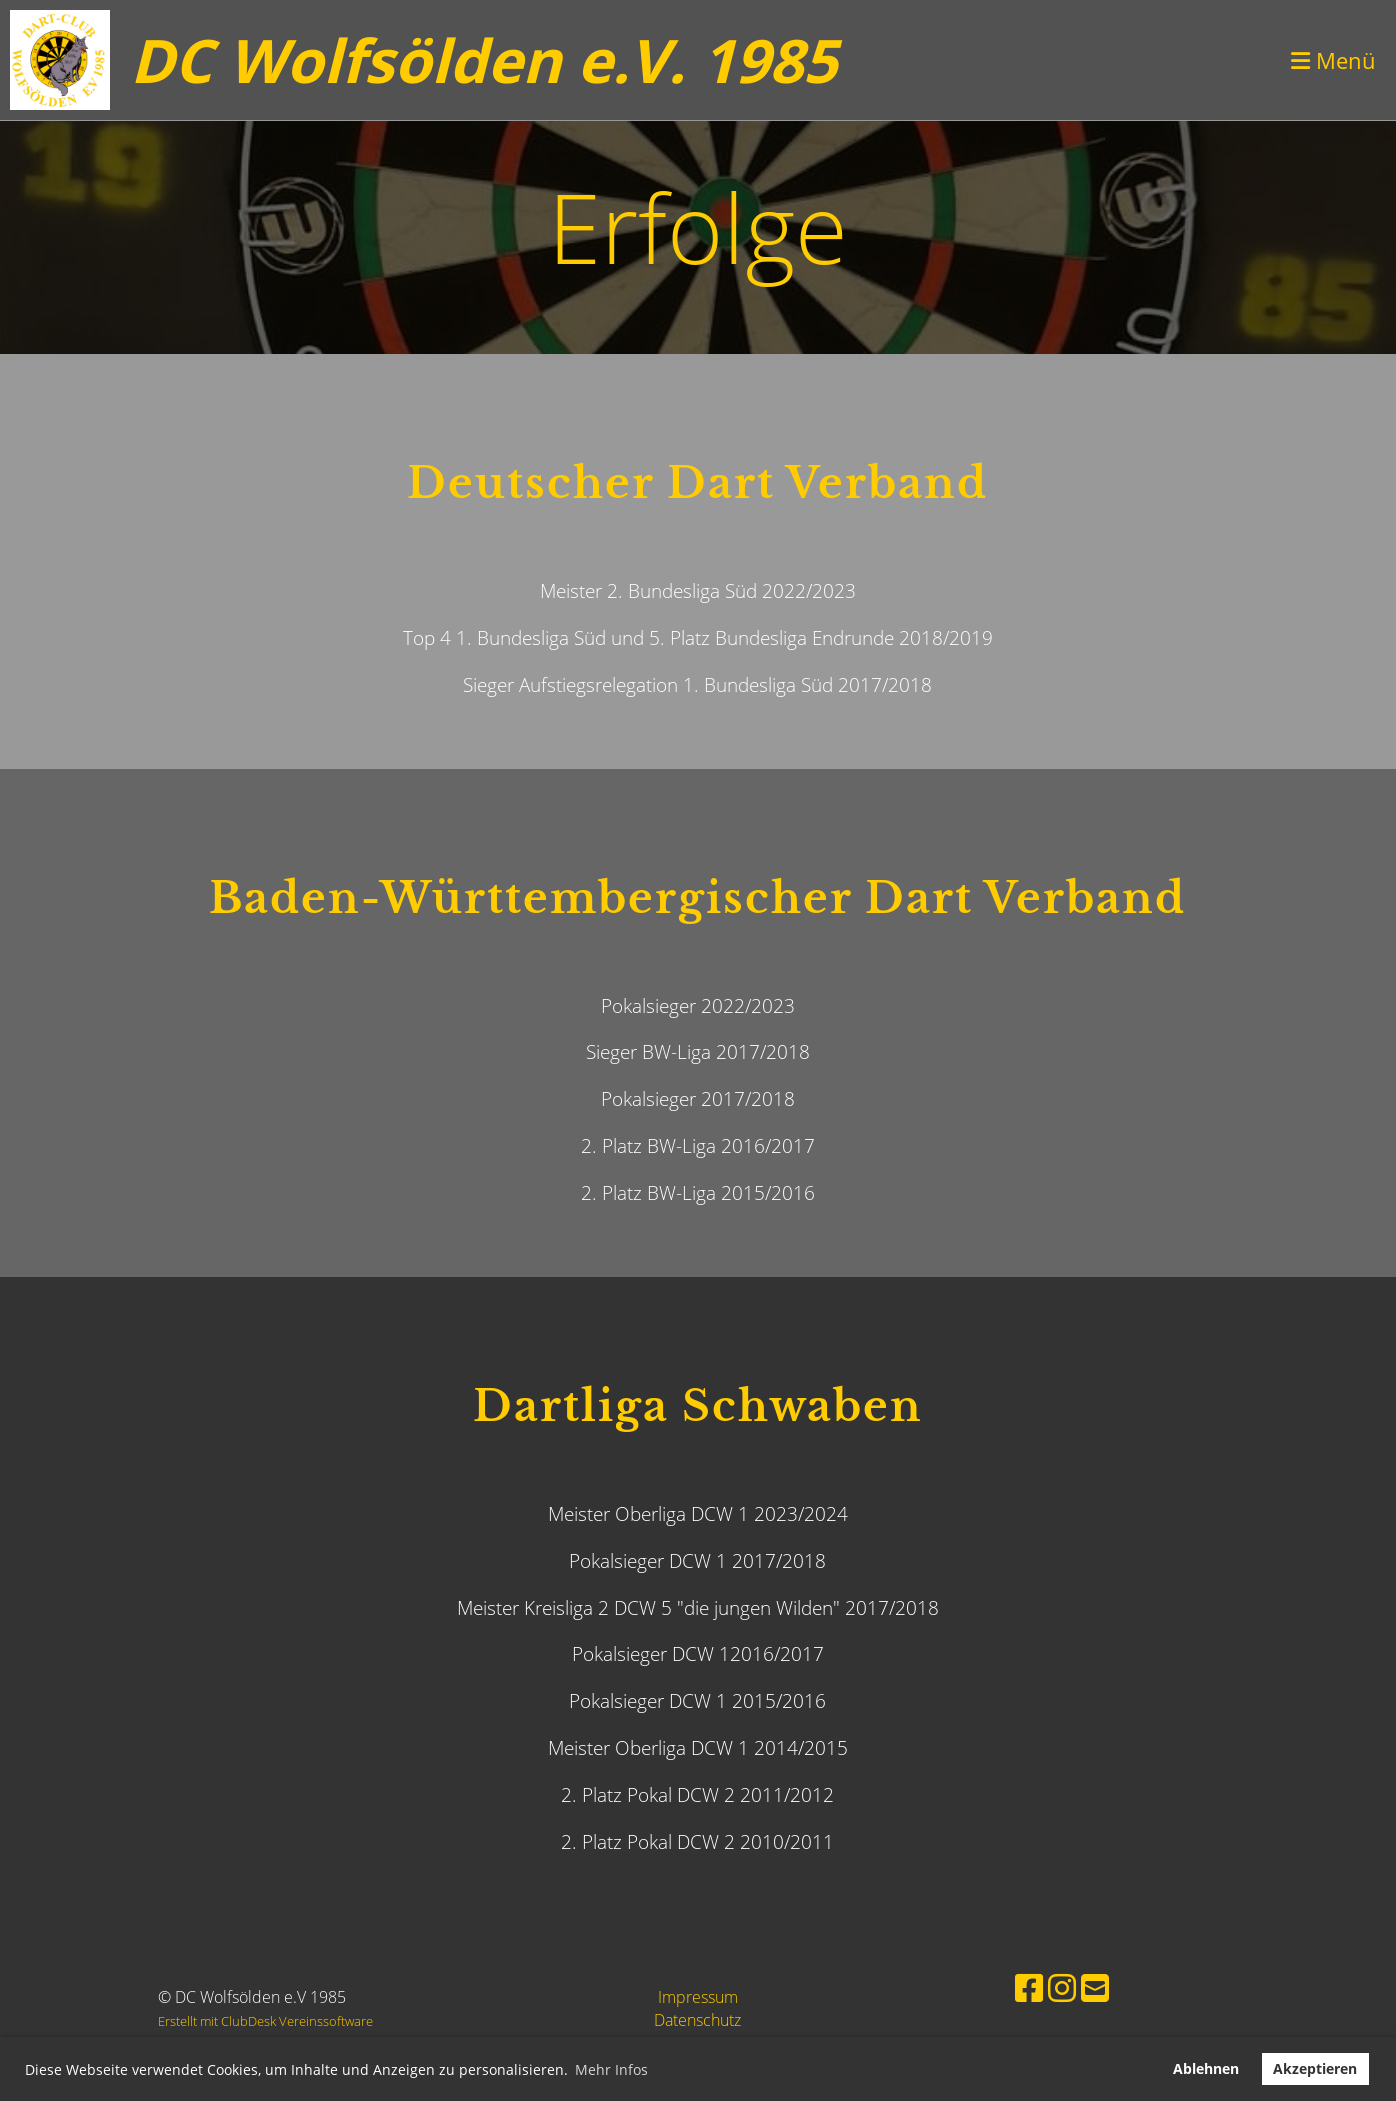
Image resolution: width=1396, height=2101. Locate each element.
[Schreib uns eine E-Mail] (1095, 1987)
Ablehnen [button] (1206, 2068)
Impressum (698, 1997)
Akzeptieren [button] (1315, 2068)
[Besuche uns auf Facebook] (1029, 1987)
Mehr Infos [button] (611, 2069)
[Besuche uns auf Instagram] (1062, 1987)
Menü (1333, 60)
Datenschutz (697, 2020)
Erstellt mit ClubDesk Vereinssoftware (265, 2021)
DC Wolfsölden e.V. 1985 (483, 60)
